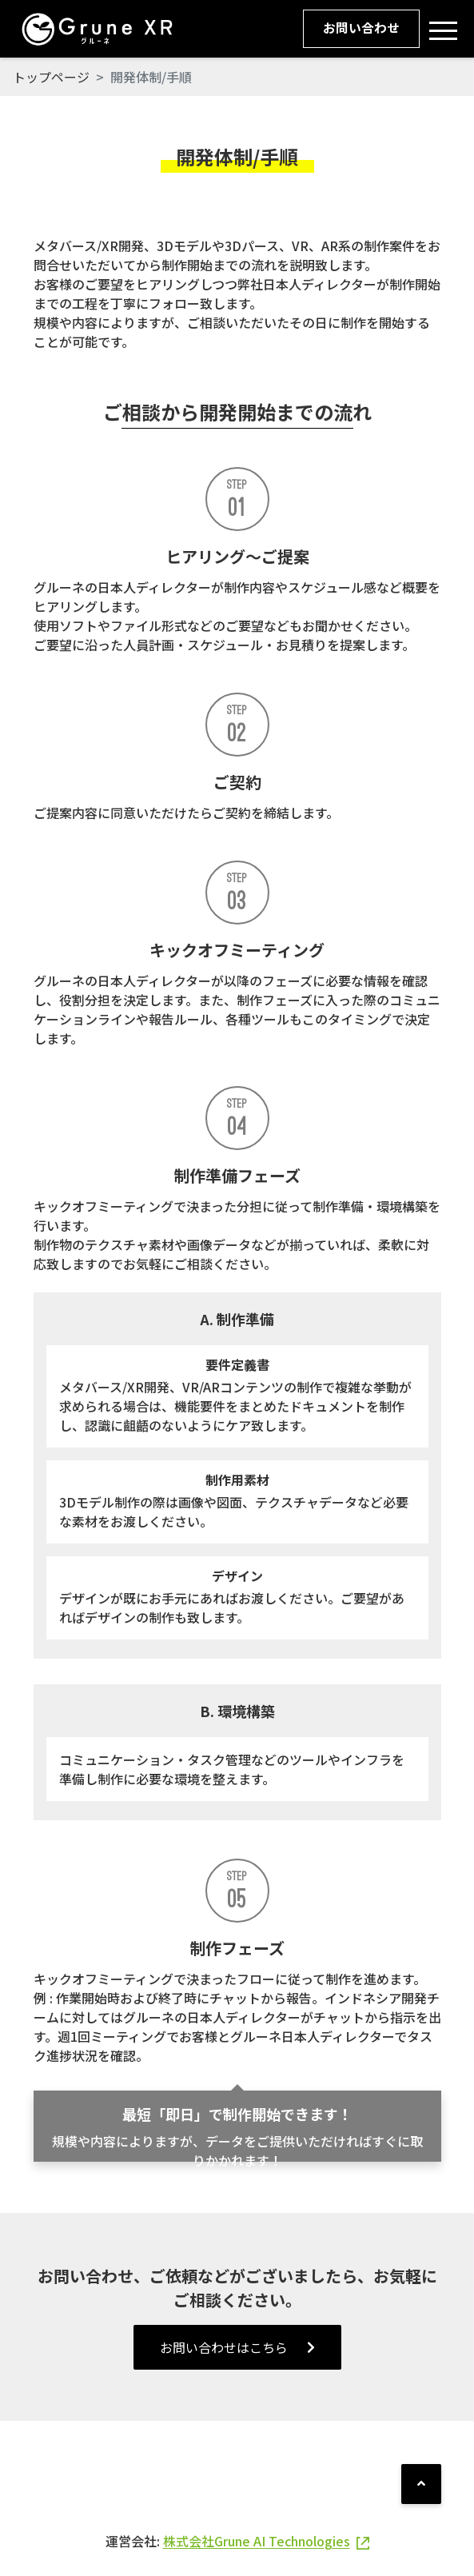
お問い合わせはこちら (237, 2347)
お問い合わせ (359, 28)
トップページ (51, 76)
